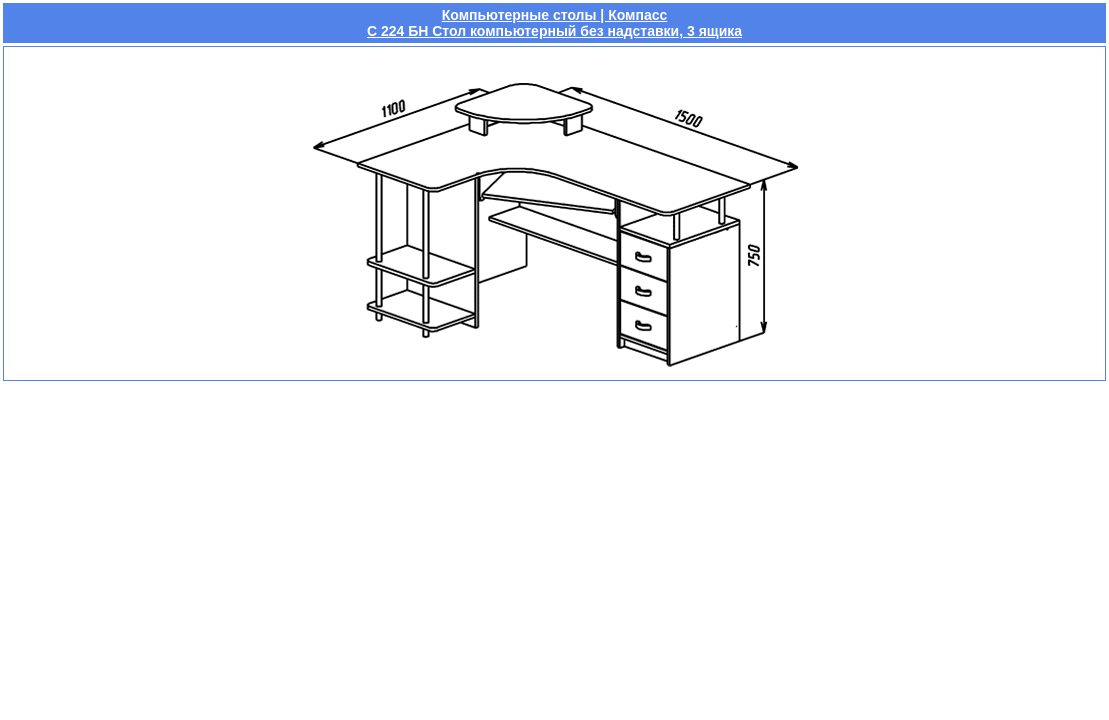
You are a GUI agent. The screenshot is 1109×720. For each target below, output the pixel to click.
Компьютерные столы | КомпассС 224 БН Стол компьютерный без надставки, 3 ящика (554, 23)
